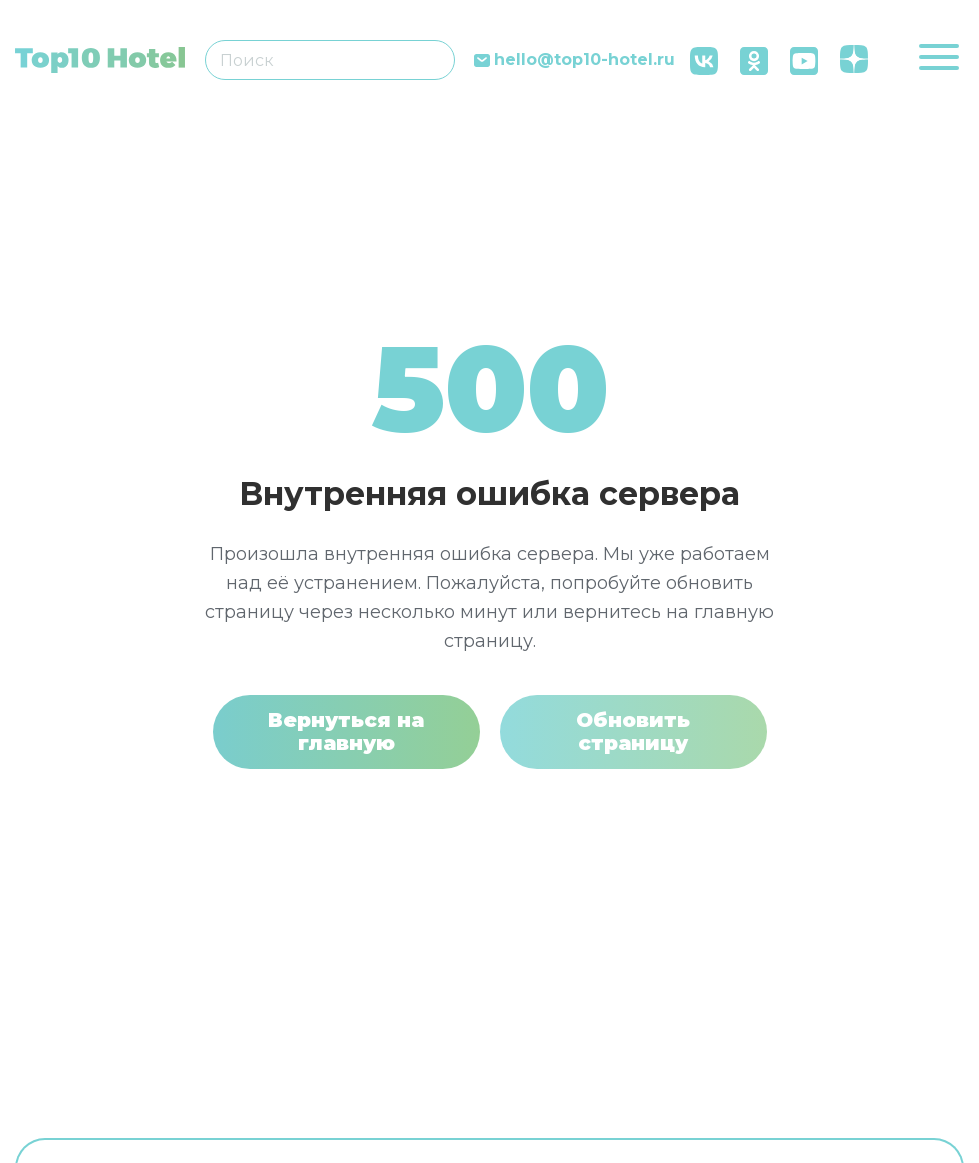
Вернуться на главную (346, 731)
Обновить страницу (633, 731)
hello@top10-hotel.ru (584, 60)
